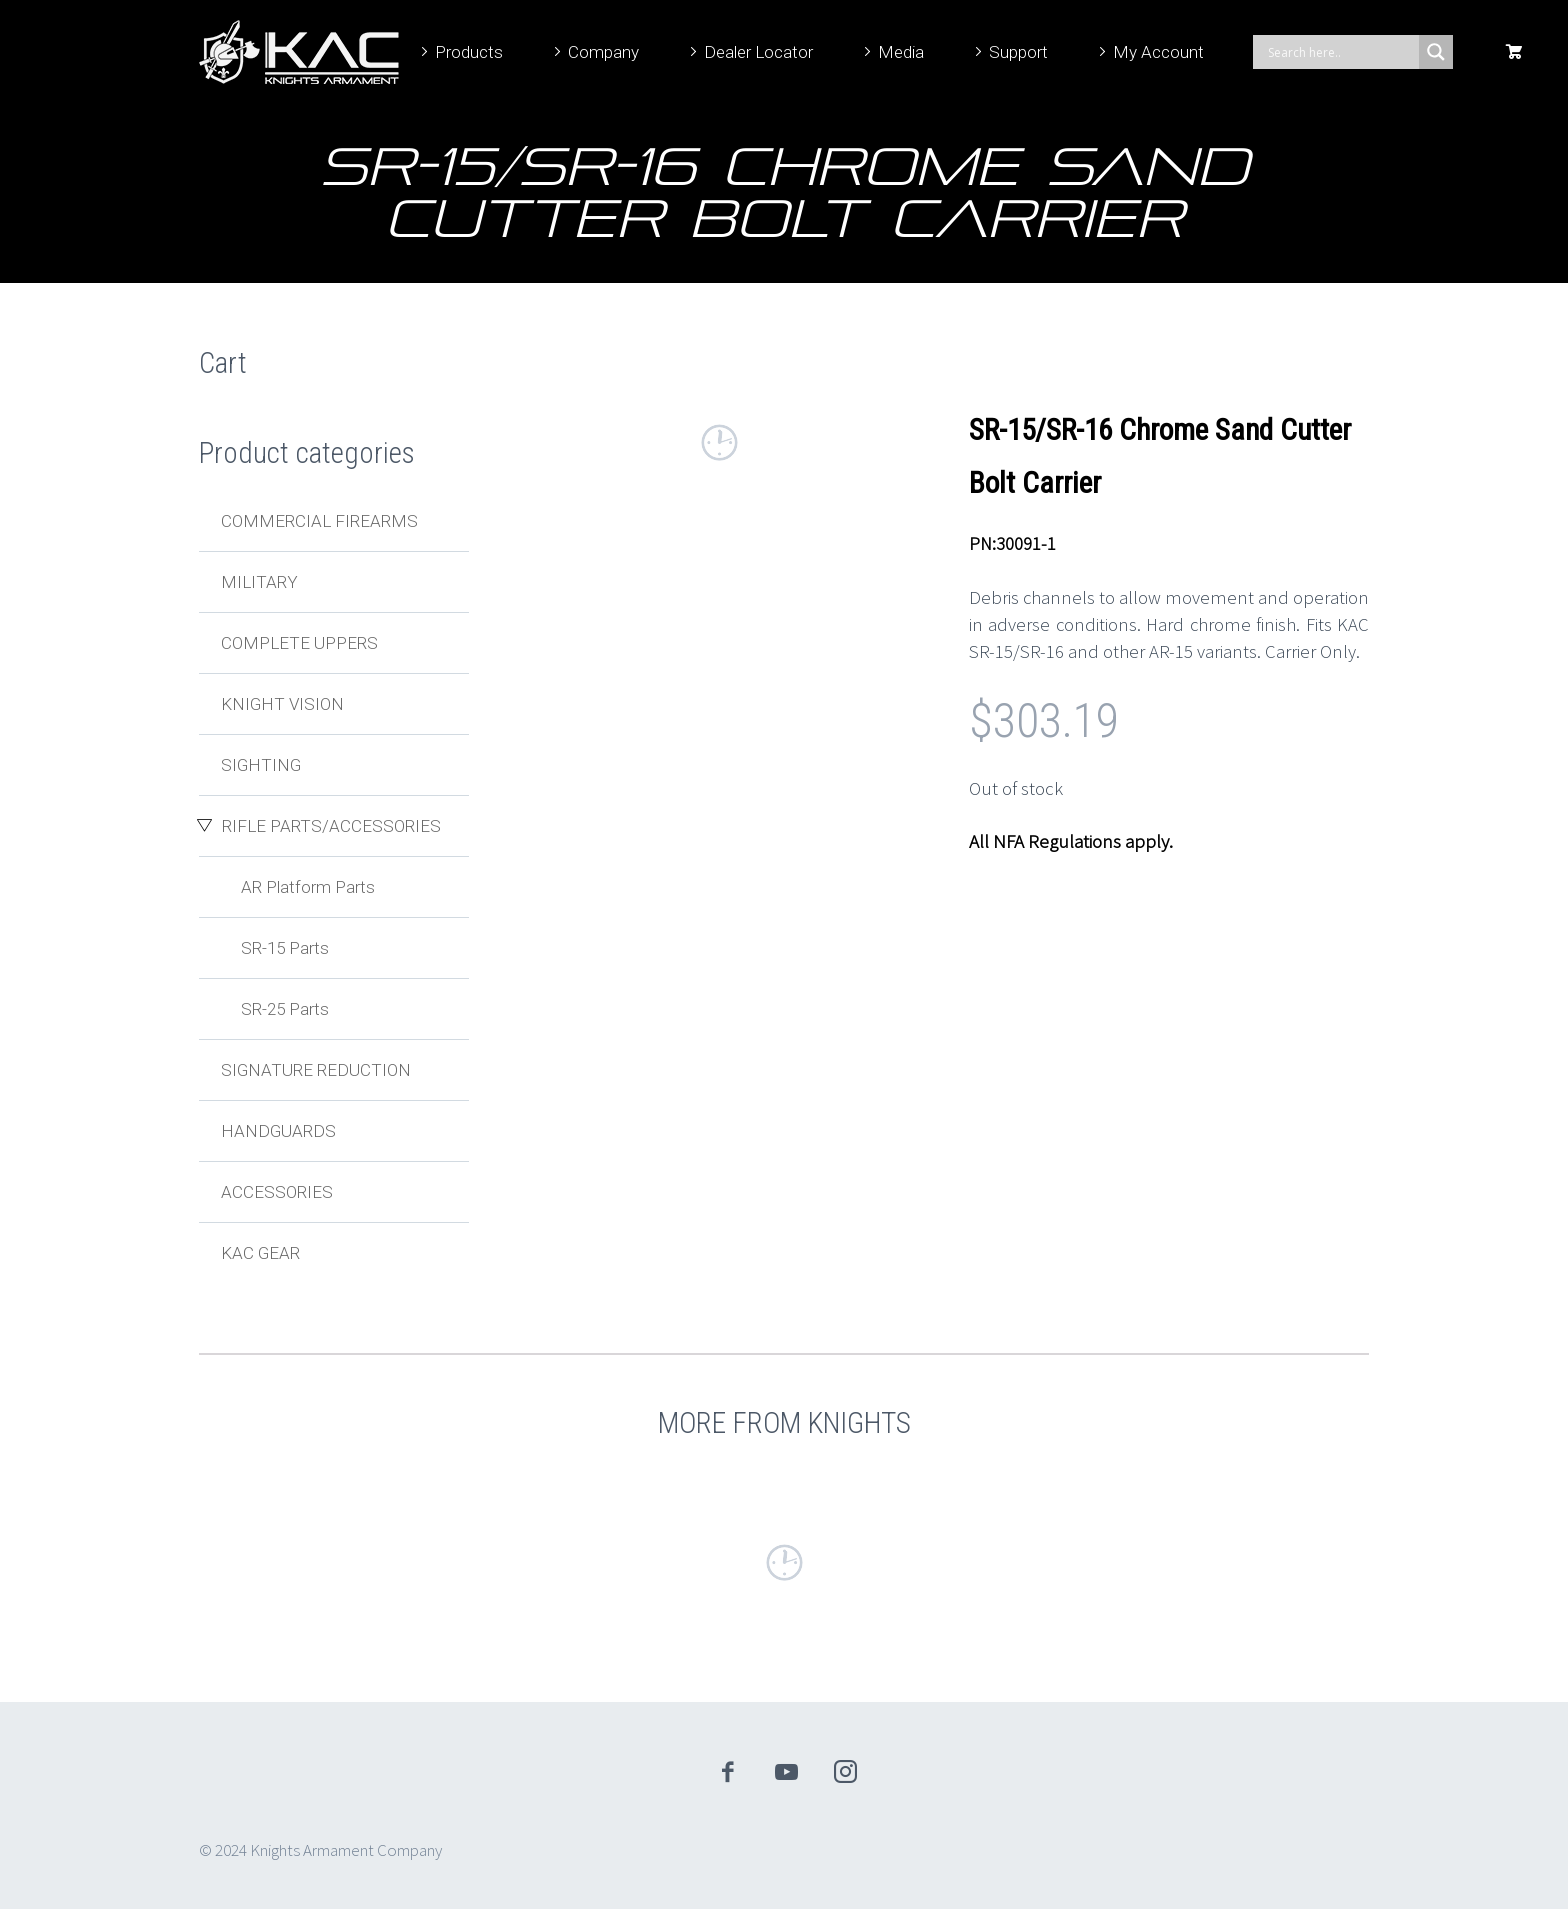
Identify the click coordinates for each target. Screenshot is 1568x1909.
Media (901, 52)
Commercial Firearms (319, 521)
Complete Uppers (299, 643)
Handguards (278, 1131)
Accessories (277, 1192)
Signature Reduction (316, 1070)
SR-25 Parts (285, 1009)
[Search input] (1341, 52)
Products (469, 52)
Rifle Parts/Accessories (331, 826)
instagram (846, 1772)
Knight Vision (282, 704)
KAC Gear (260, 1253)
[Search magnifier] (1436, 52)
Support (1018, 52)
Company (603, 52)
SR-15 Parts (285, 948)
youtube (787, 1772)
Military (259, 582)
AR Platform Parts (308, 887)
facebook (728, 1772)
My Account (1158, 52)
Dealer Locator (758, 52)
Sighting (261, 765)
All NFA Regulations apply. (1071, 841)
